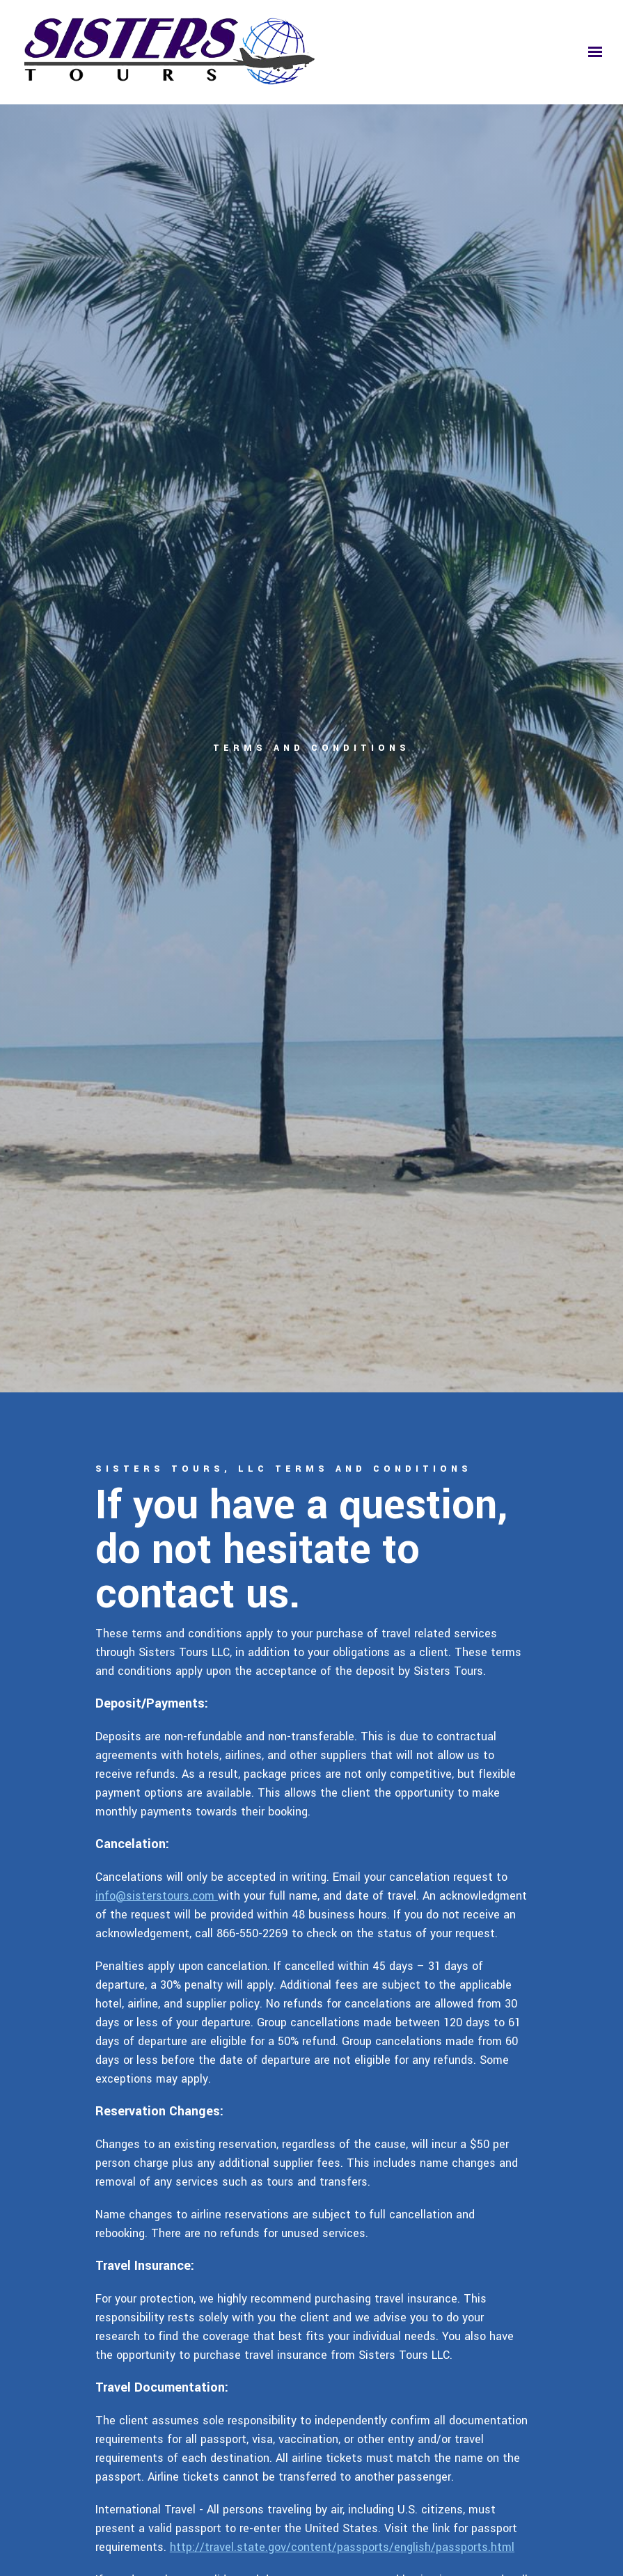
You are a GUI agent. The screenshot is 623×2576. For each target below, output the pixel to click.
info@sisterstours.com (156, 1896)
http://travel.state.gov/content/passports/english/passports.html (342, 2547)
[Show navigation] (591, 52)
